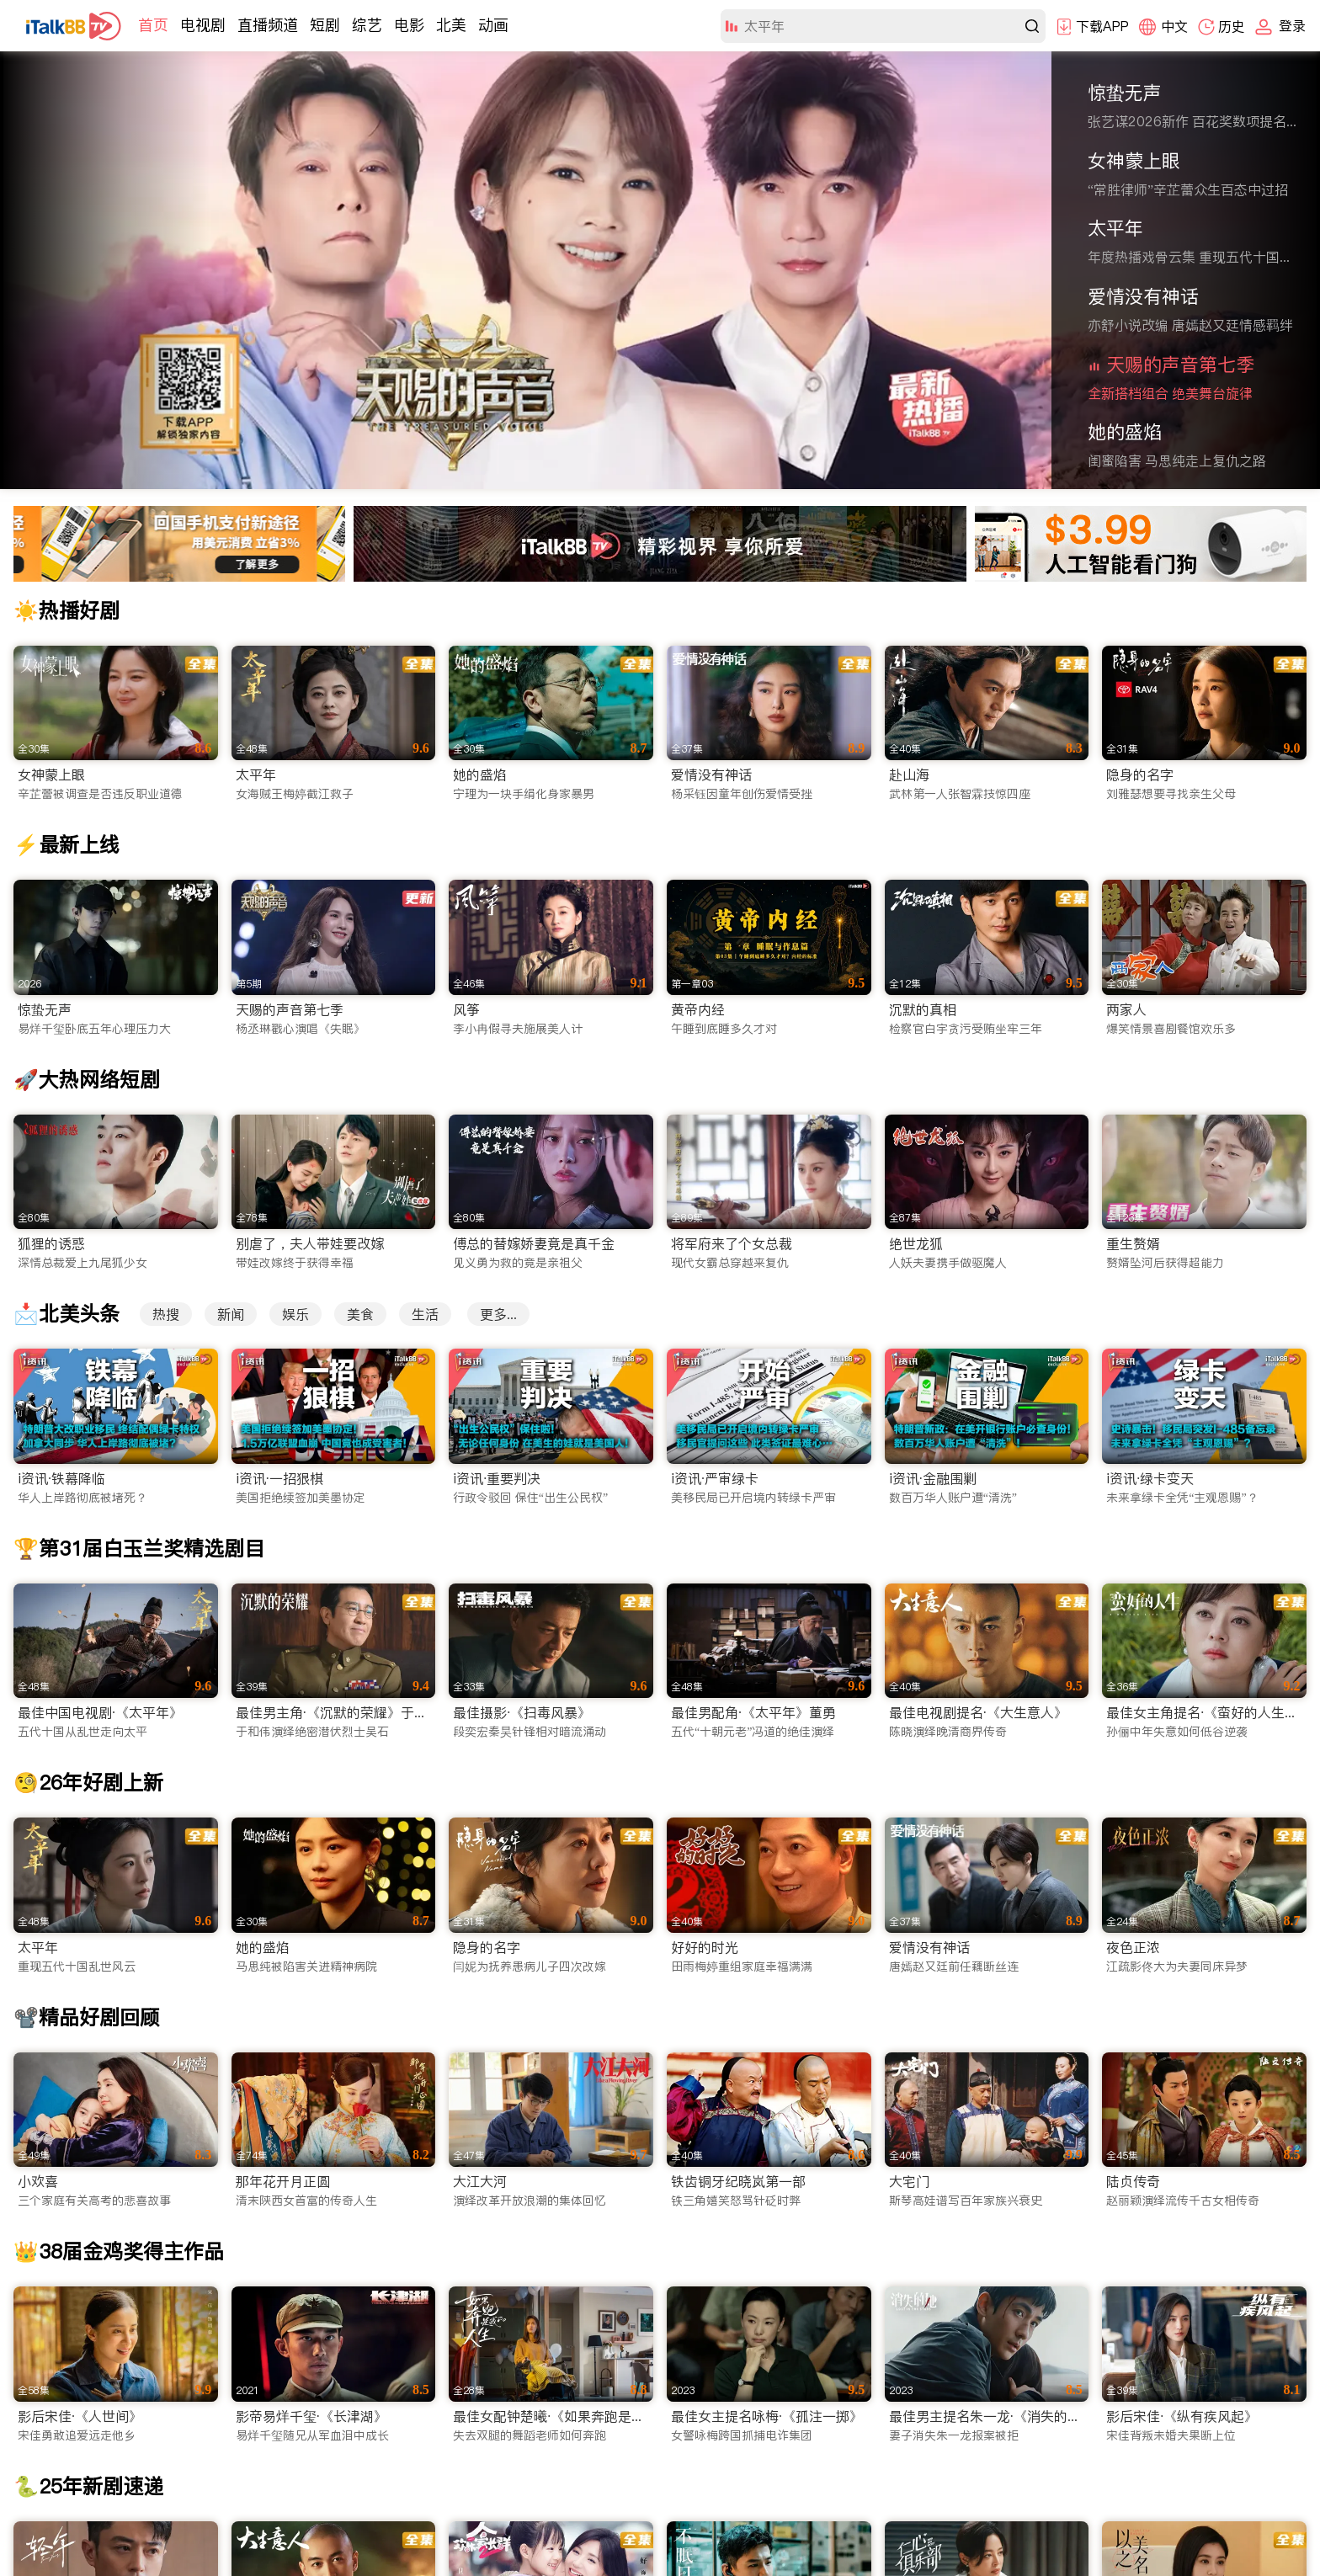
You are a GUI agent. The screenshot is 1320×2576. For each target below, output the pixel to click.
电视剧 (203, 24)
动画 (493, 24)
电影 (409, 24)
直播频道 (267, 24)
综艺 (367, 24)
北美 (451, 24)
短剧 (325, 24)
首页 (153, 24)
